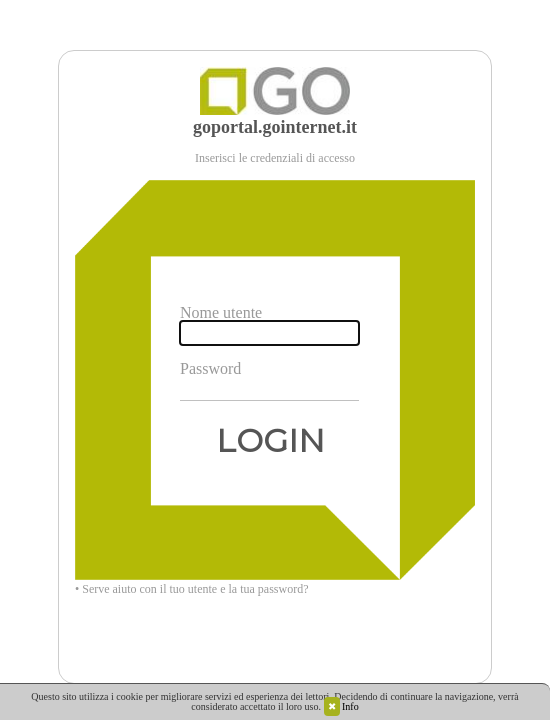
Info (350, 706)
